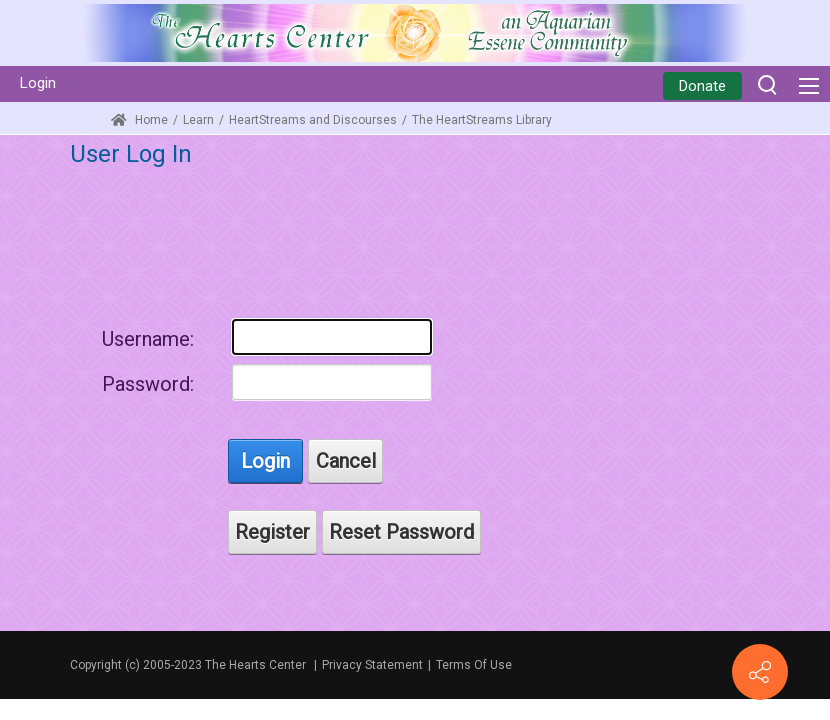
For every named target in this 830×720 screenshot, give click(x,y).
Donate (702, 86)
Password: (148, 384)
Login (38, 83)
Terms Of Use (474, 665)
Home (139, 120)
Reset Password (401, 532)
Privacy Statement (372, 665)
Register (272, 532)
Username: (148, 339)
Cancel (346, 461)
